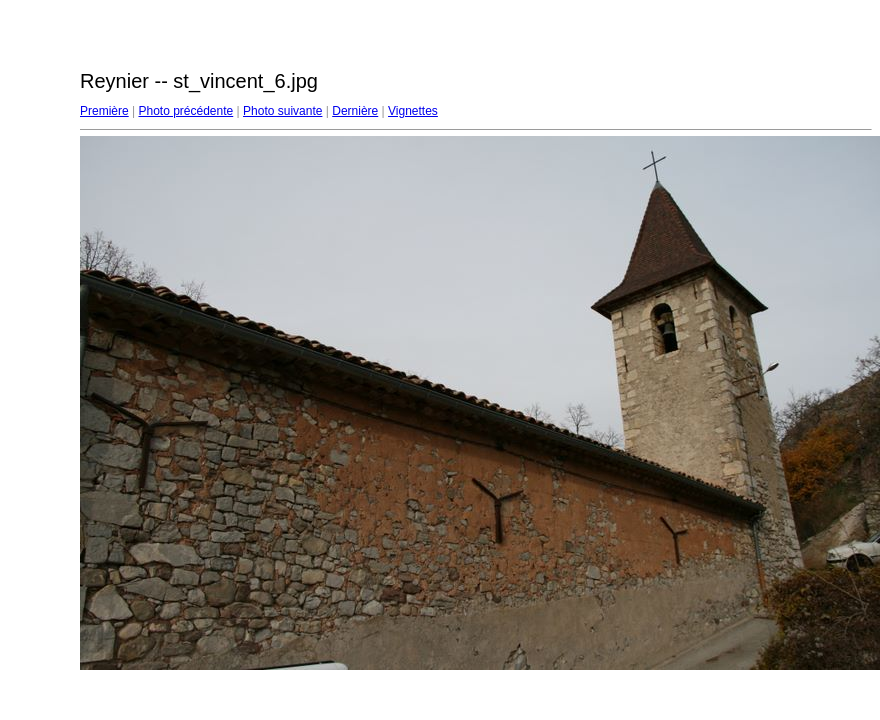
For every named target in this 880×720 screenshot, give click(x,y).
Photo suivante (282, 111)
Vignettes (413, 111)
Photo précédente (185, 111)
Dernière (355, 111)
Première (104, 111)
